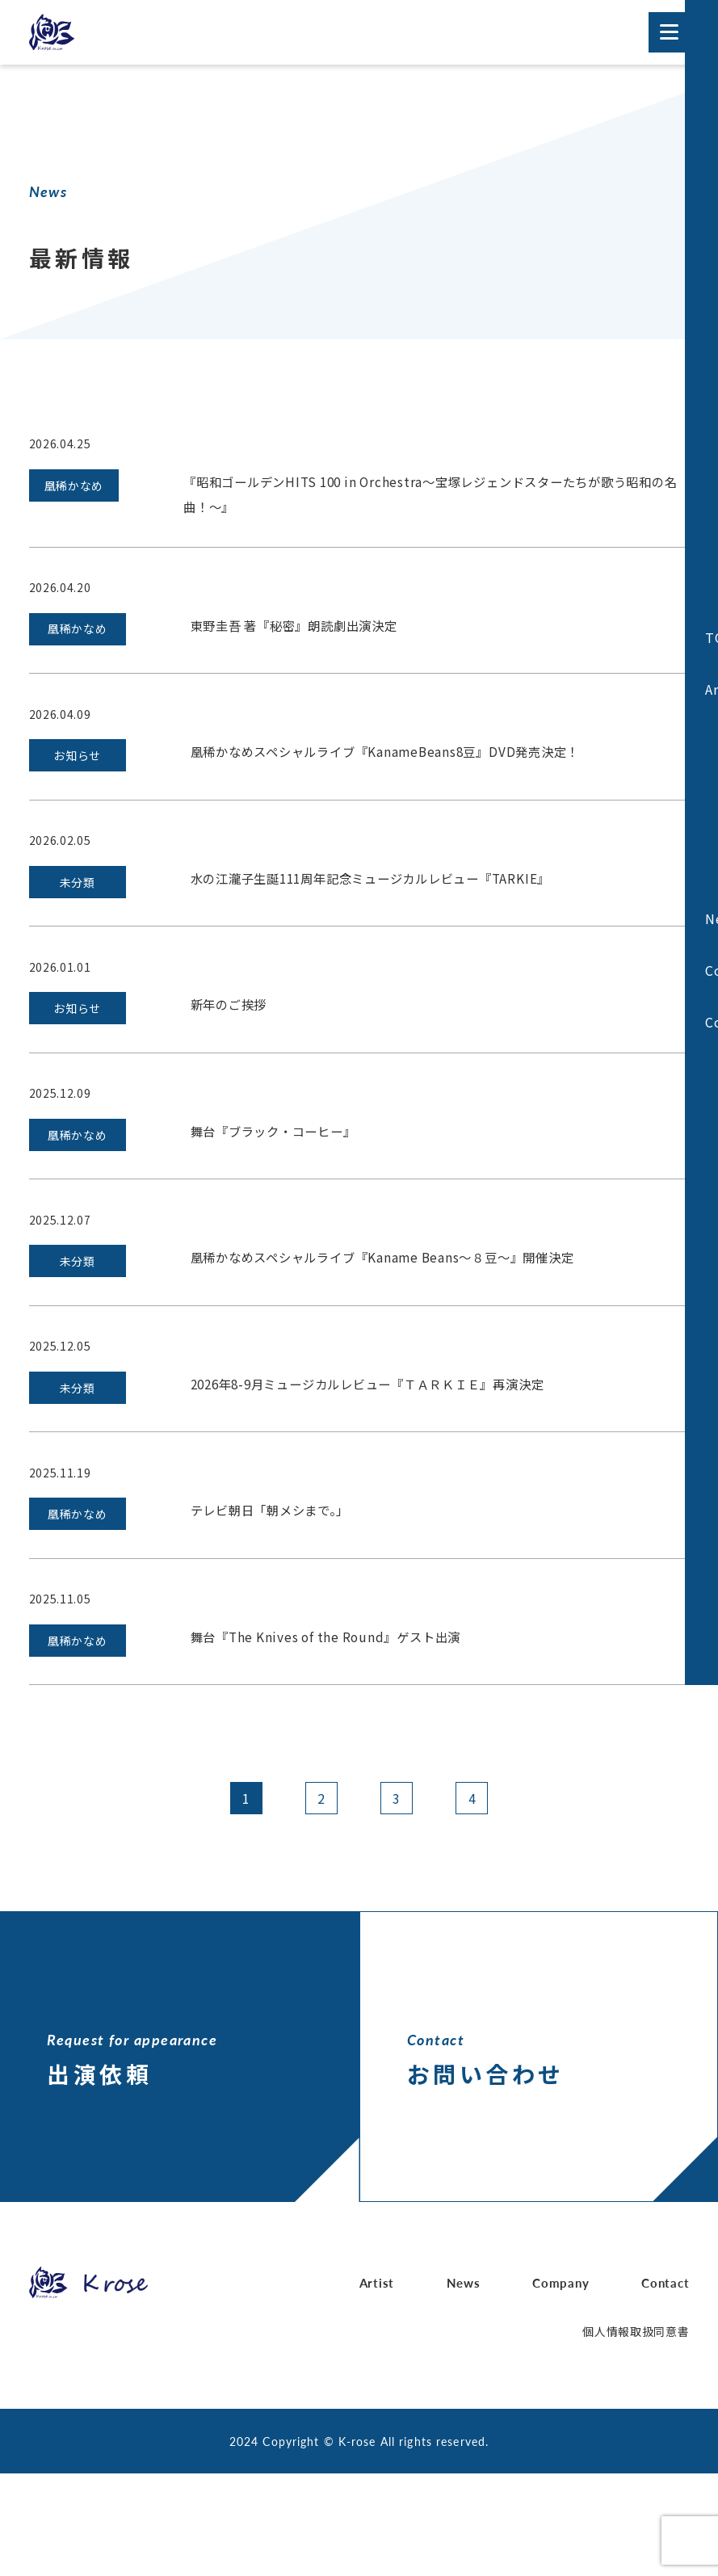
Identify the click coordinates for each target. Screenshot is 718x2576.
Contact (664, 2385)
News (463, 2385)
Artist (377, 2385)
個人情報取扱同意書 (635, 2434)
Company (560, 2385)
